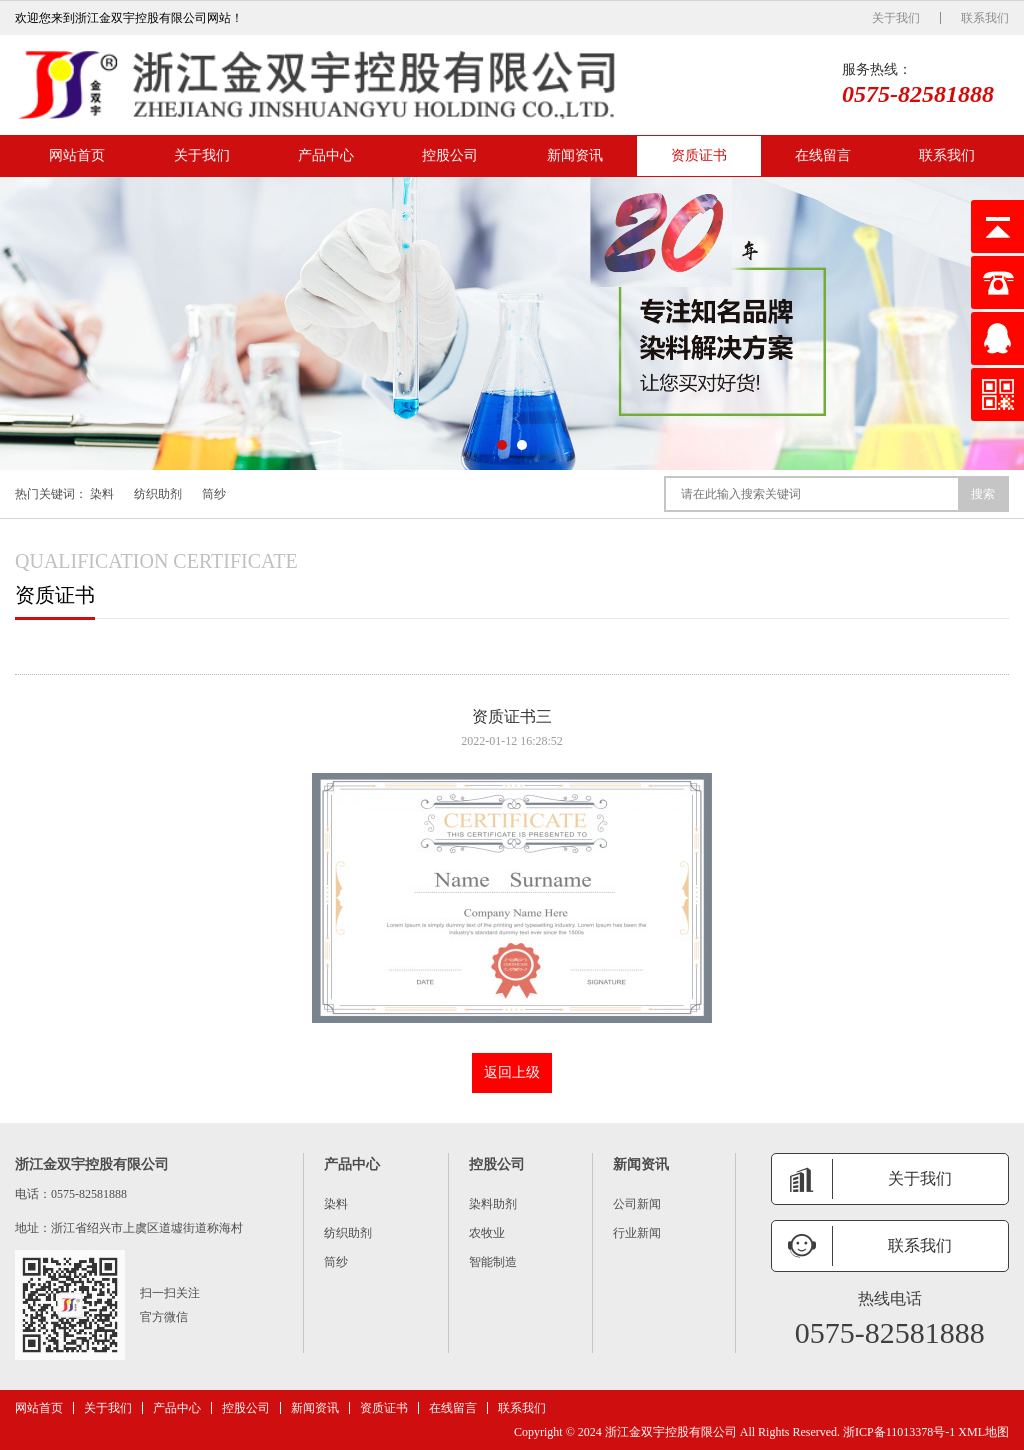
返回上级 (512, 1072)
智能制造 (493, 1262)
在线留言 (823, 155)
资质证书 (699, 155)
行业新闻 (637, 1233)
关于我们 (896, 18)
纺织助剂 (158, 494)
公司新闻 (637, 1204)
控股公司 (450, 155)
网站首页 (77, 155)
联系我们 (985, 18)
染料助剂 (493, 1204)
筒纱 (214, 494)
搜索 (983, 494)
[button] (502, 445)
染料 (102, 494)
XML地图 (983, 1432)
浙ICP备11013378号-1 (899, 1432)
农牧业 (487, 1233)
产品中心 (326, 155)
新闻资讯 (575, 155)
